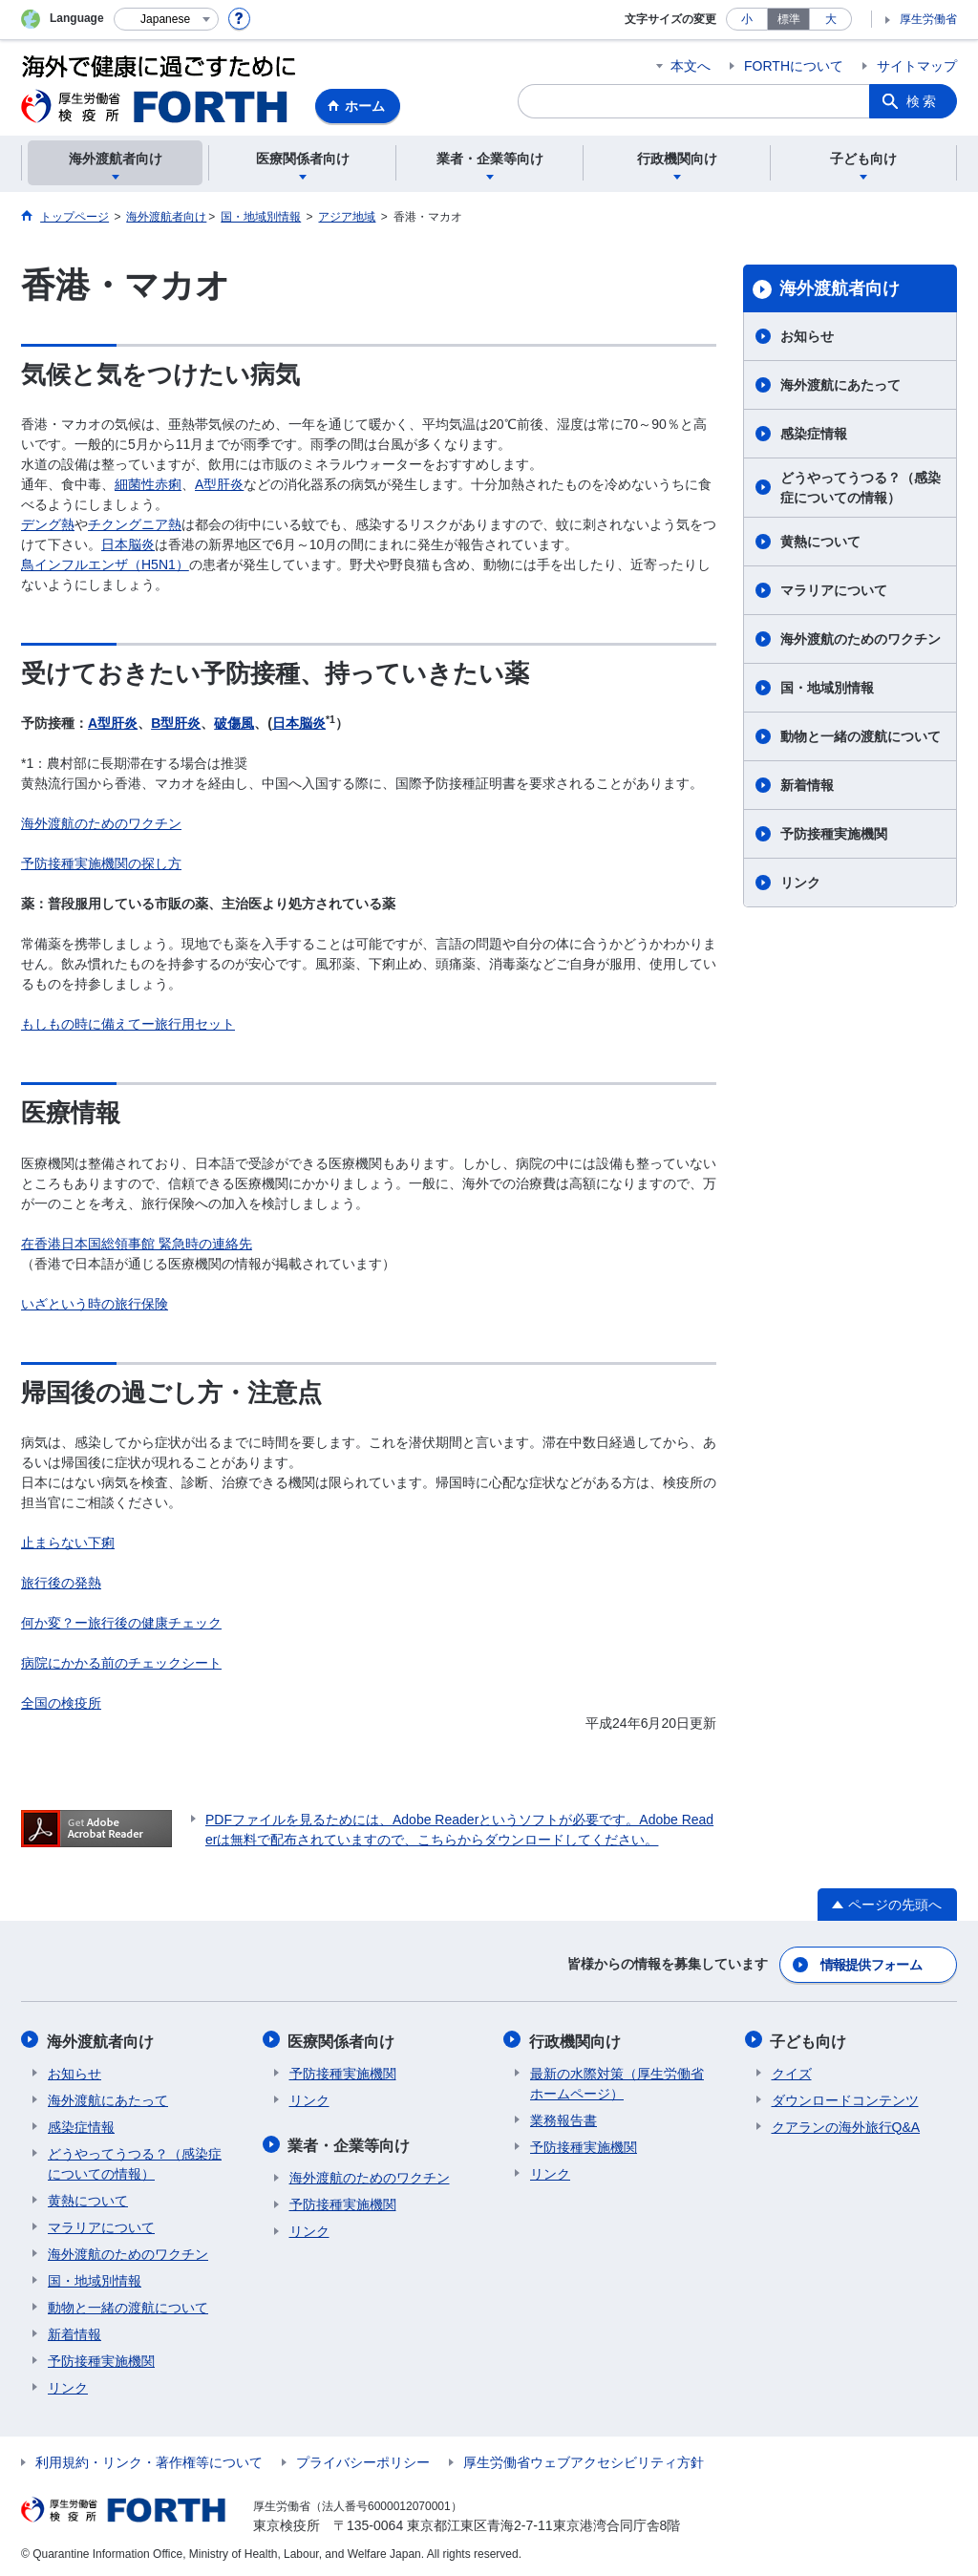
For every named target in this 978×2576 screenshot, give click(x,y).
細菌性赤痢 (148, 484)
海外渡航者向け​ (839, 288)
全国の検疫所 (61, 1703)
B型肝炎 (176, 723)
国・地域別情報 (827, 687)
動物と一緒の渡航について (860, 736)
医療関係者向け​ (342, 2039)
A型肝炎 (219, 484)
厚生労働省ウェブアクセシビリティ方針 (583, 2459)
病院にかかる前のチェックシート (121, 1663)
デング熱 (47, 524)
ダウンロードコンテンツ (845, 2097)
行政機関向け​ (576, 2039)
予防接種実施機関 (833, 833)
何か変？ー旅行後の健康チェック (121, 1622)
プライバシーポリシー (363, 2459)
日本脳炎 (128, 544)
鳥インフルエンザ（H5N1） (105, 564)
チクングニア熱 (134, 524)
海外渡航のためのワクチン (101, 823)
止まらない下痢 (68, 1542)
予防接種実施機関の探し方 (101, 863)
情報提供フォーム (871, 1963)
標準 (788, 19)
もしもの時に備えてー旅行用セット (128, 1024)
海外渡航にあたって (840, 385)
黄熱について (820, 541)
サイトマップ (917, 66)
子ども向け (810, 2039)
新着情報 (807, 785)
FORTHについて (793, 66)
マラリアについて (833, 590)
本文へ (690, 66)
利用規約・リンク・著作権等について (149, 2459)
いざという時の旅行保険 (94, 1303)
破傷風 (234, 723)
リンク (800, 882)
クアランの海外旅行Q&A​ (846, 2124)
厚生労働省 (928, 19)
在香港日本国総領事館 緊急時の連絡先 (136, 1243)
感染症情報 (813, 433)
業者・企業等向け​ (350, 2142)
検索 (922, 101)
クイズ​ (792, 2070)
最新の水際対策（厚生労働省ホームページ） (617, 2080)
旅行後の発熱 (61, 1582)
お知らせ (807, 336)
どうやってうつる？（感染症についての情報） (860, 487)
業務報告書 (563, 2117)
